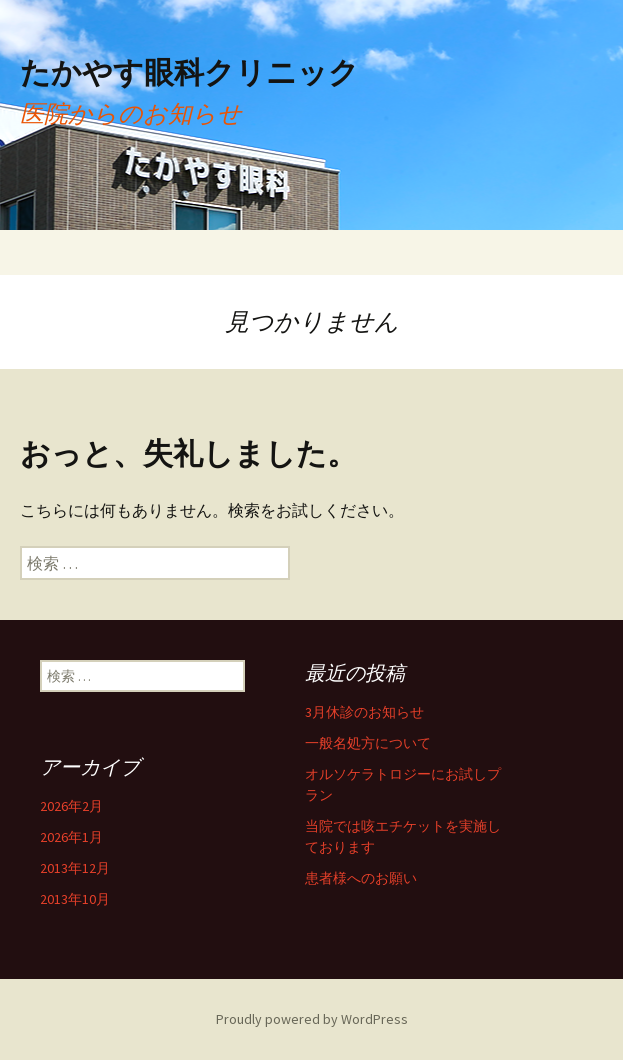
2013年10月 (75, 899)
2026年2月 (71, 806)
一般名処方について (368, 743)
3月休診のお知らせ (364, 712)
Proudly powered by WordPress (312, 1019)
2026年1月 (71, 837)
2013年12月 (75, 868)
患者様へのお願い (361, 878)
